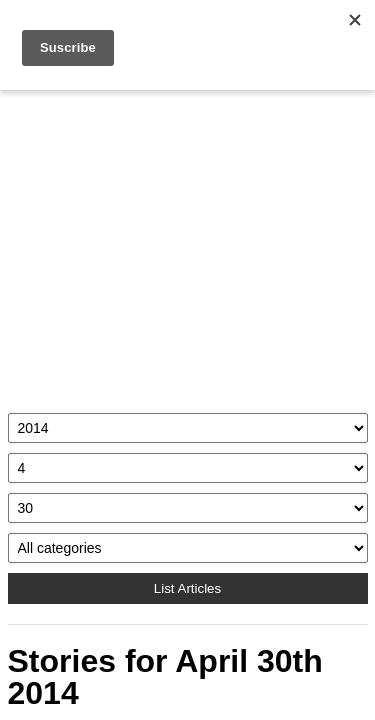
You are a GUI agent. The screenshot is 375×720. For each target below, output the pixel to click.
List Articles (187, 588)
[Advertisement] (188, 246)
